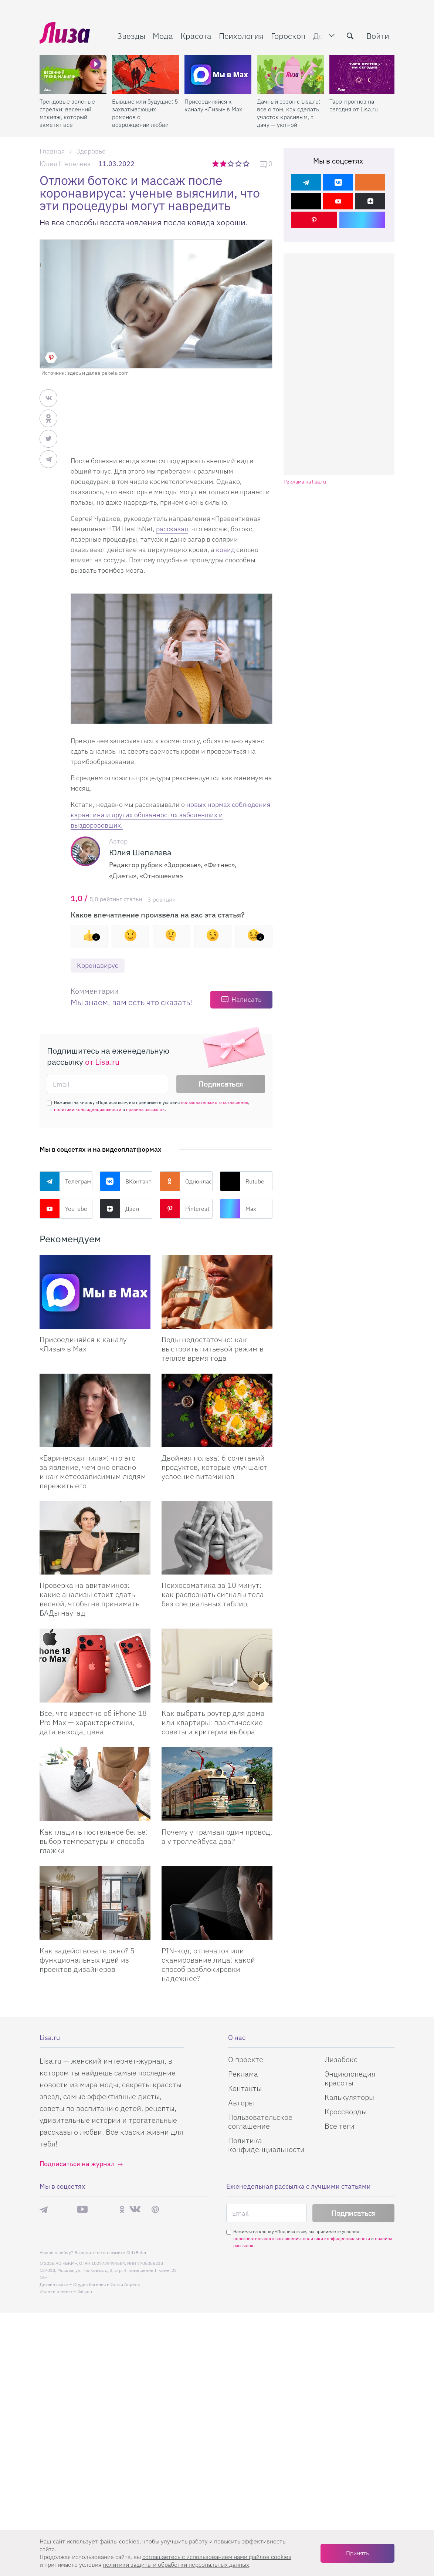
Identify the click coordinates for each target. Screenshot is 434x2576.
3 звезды (231, 163)
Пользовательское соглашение (260, 2121)
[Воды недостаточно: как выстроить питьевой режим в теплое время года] (217, 1292)
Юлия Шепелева (65, 163)
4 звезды (239, 163)
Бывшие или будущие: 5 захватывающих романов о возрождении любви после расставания (145, 113)
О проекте (245, 2059)
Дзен (119, 1209)
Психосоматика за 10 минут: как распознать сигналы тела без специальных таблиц (213, 1594)
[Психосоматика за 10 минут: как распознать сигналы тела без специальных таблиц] (217, 1538)
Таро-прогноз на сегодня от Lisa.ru (353, 105)
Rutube (242, 1181)
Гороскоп (288, 35)
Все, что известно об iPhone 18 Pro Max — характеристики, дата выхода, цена (93, 1722)
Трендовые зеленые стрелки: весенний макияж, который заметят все (67, 113)
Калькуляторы (349, 2097)
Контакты (245, 2088)
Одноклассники (186, 1181)
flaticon (84, 2291)
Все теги (340, 2126)
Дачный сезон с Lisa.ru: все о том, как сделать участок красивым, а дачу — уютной (288, 113)
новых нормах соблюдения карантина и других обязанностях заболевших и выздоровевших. (171, 814)
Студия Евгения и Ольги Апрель (106, 2284)
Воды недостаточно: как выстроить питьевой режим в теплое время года (213, 1348)
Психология (241, 35)
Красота (195, 35)
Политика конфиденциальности (266, 2144)
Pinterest (184, 1209)
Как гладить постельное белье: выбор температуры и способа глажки (94, 1841)
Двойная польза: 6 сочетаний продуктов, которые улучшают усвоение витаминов (214, 1467)
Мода (163, 35)
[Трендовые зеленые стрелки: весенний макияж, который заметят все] (73, 74)
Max (238, 1209)
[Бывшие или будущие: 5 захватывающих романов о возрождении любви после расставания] (145, 74)
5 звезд (247, 163)
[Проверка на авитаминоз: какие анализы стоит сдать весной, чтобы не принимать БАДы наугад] (95, 1538)
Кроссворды (346, 2112)
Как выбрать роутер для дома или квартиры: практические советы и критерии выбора (213, 1722)
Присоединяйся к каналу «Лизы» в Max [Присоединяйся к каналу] (83, 1344)
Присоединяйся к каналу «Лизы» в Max (213, 105)
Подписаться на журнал (77, 2163)
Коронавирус (97, 965)
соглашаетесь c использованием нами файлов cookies (216, 2556)
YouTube (63, 1209)
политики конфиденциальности (87, 1109)
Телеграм (65, 1181)
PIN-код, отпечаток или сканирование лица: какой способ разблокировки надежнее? (208, 1964)
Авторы (241, 2103)
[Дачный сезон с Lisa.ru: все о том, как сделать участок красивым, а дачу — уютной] (290, 74)
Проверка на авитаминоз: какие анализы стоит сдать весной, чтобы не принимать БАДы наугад (89, 1599)
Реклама (243, 2074)
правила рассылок (145, 1109)
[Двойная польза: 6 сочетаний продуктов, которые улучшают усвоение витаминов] (217, 1410)
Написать (246, 999)
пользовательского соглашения (214, 1102)
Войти (377, 35)
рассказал (172, 529)
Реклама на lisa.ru (305, 482)
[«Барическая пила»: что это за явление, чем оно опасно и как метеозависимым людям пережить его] (95, 1410)
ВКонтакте (126, 1181)
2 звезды (224, 163)
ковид (225, 549)
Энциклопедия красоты (350, 2078)
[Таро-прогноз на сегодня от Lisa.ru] (362, 74)
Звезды (131, 35)
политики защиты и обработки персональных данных (176, 2564)
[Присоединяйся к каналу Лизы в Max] (95, 1292)
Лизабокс (341, 2059)
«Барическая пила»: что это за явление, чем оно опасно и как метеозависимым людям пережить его (93, 1472)
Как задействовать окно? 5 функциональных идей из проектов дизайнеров (87, 1960)
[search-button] (350, 36)
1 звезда (216, 163)
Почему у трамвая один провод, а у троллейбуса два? (217, 1836)
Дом (321, 35)
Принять (357, 2553)
